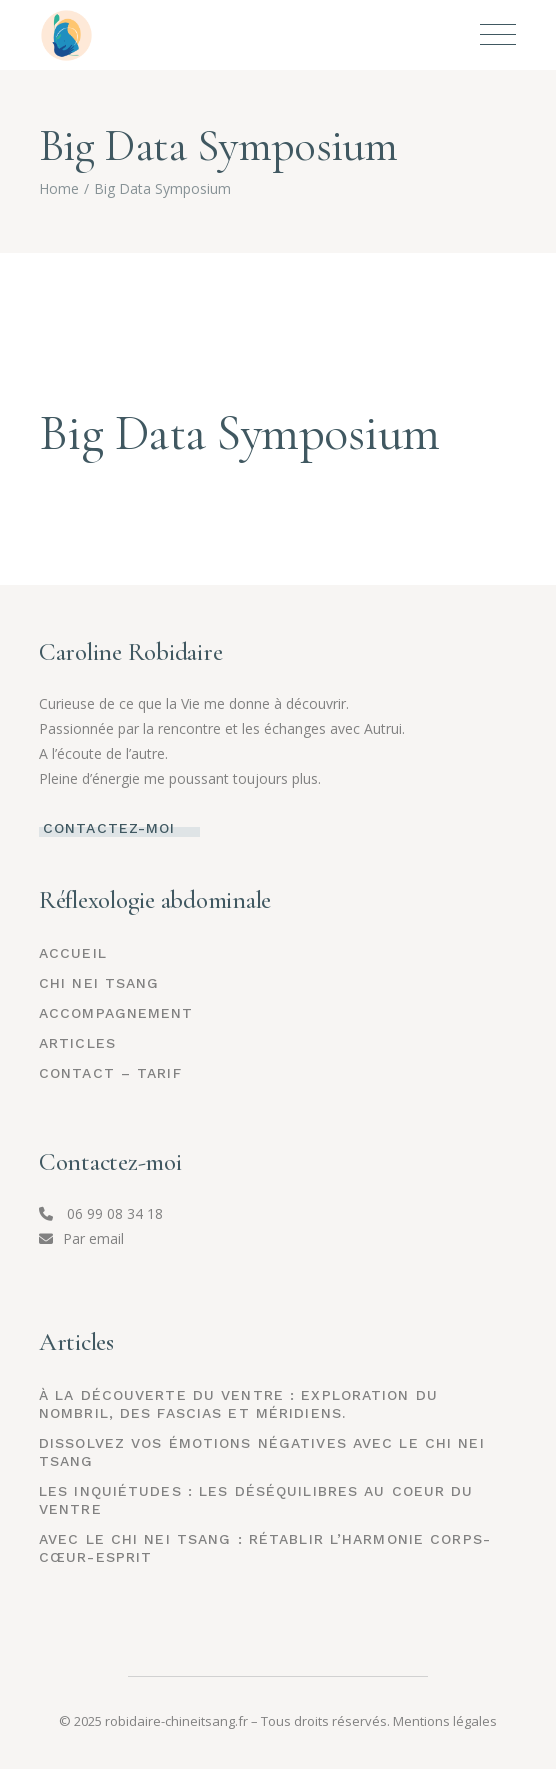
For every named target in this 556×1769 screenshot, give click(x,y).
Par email (81, 1238)
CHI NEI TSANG (99, 983)
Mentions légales (445, 1721)
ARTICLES (77, 1043)
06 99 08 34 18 (101, 1213)
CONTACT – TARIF (110, 1073)
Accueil (73, 953)
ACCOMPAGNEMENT (116, 1013)
